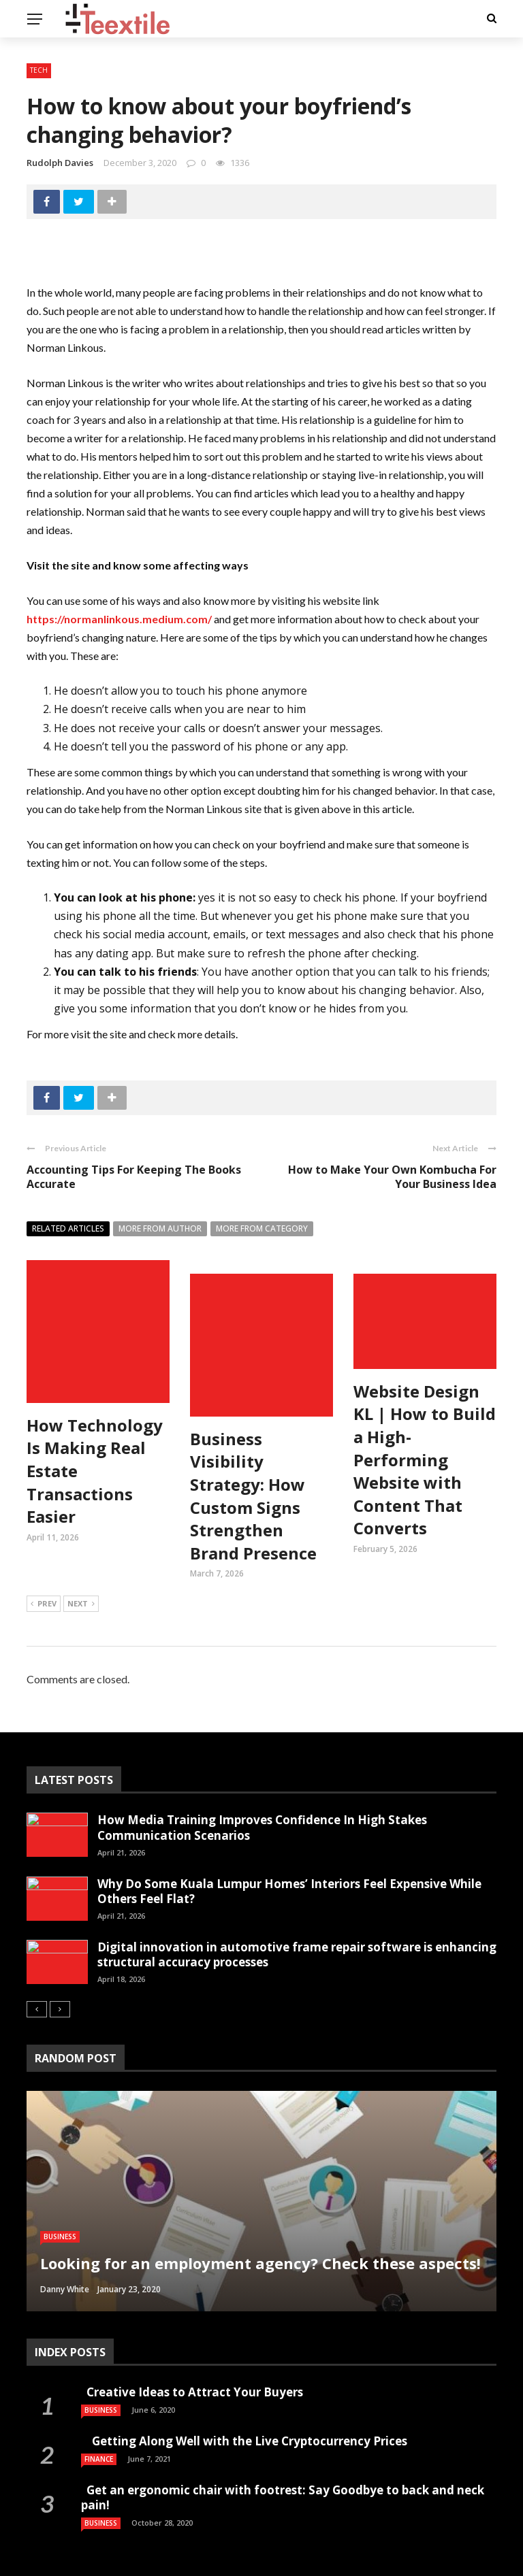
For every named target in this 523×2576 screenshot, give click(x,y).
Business (60, 2212)
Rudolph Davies (60, 162)
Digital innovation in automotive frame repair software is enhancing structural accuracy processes (296, 1929)
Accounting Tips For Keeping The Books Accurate (134, 1176)
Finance (98, 2434)
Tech (39, 70)
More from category (262, 1228)
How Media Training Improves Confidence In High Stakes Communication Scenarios (262, 1802)
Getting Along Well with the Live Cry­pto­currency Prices (245, 2416)
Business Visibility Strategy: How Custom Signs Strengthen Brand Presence (253, 1448)
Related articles (68, 1228)
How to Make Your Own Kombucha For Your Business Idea (392, 1176)
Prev (44, 1579)
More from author (160, 1228)
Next (81, 1579)
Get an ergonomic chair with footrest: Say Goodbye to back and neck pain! (282, 2473)
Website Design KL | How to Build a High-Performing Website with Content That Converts (424, 1460)
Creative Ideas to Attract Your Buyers (193, 2367)
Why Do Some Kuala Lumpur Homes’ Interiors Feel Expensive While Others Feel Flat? (289, 1866)
